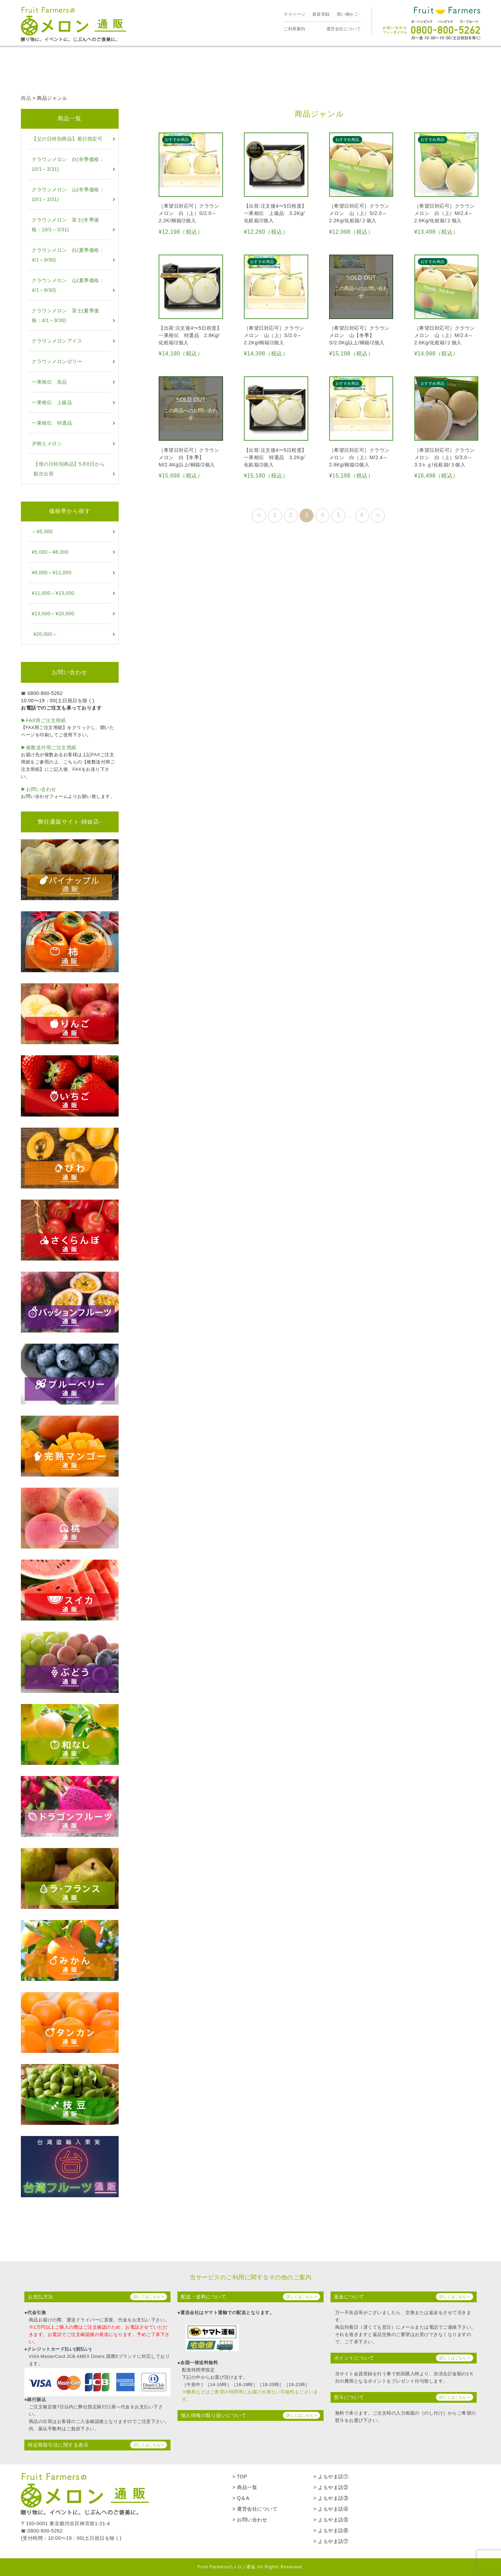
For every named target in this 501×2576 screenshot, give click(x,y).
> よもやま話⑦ (330, 2541)
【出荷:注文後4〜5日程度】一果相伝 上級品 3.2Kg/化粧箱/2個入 (275, 213)
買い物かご (348, 14)
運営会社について (343, 28)
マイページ (294, 14)
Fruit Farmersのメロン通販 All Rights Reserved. (250, 2567)
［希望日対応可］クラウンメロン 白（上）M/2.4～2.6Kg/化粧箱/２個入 (444, 213)
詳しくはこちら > (149, 2297)
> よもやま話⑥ (330, 2530)
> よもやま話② (330, 2487)
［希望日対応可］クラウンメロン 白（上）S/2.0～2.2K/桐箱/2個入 (189, 213)
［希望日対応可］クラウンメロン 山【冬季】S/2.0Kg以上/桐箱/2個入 (359, 335)
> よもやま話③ (330, 2498)
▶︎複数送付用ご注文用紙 (49, 747)
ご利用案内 (294, 28)
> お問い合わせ (249, 2519)
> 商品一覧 (244, 2487)
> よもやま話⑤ (330, 2519)
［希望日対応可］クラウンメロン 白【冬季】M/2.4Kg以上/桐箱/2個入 (189, 457)
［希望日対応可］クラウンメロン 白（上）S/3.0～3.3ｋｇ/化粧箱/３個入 (444, 457)
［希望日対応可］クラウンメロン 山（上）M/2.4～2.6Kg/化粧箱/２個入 (444, 335)
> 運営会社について (254, 2509)
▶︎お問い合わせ (38, 789)
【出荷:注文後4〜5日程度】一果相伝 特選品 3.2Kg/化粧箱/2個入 (275, 457)
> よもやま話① (330, 2476)
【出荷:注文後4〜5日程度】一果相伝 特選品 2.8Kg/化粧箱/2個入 (190, 335)
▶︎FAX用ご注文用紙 (43, 720)
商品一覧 (69, 118)
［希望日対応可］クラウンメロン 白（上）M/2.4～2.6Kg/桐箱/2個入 (359, 457)
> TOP (239, 2476)
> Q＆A (240, 2498)
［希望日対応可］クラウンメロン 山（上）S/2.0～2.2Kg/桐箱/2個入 (274, 335)
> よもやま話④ (330, 2509)
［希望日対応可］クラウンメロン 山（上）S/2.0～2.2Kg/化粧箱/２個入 (359, 213)
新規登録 (321, 14)
